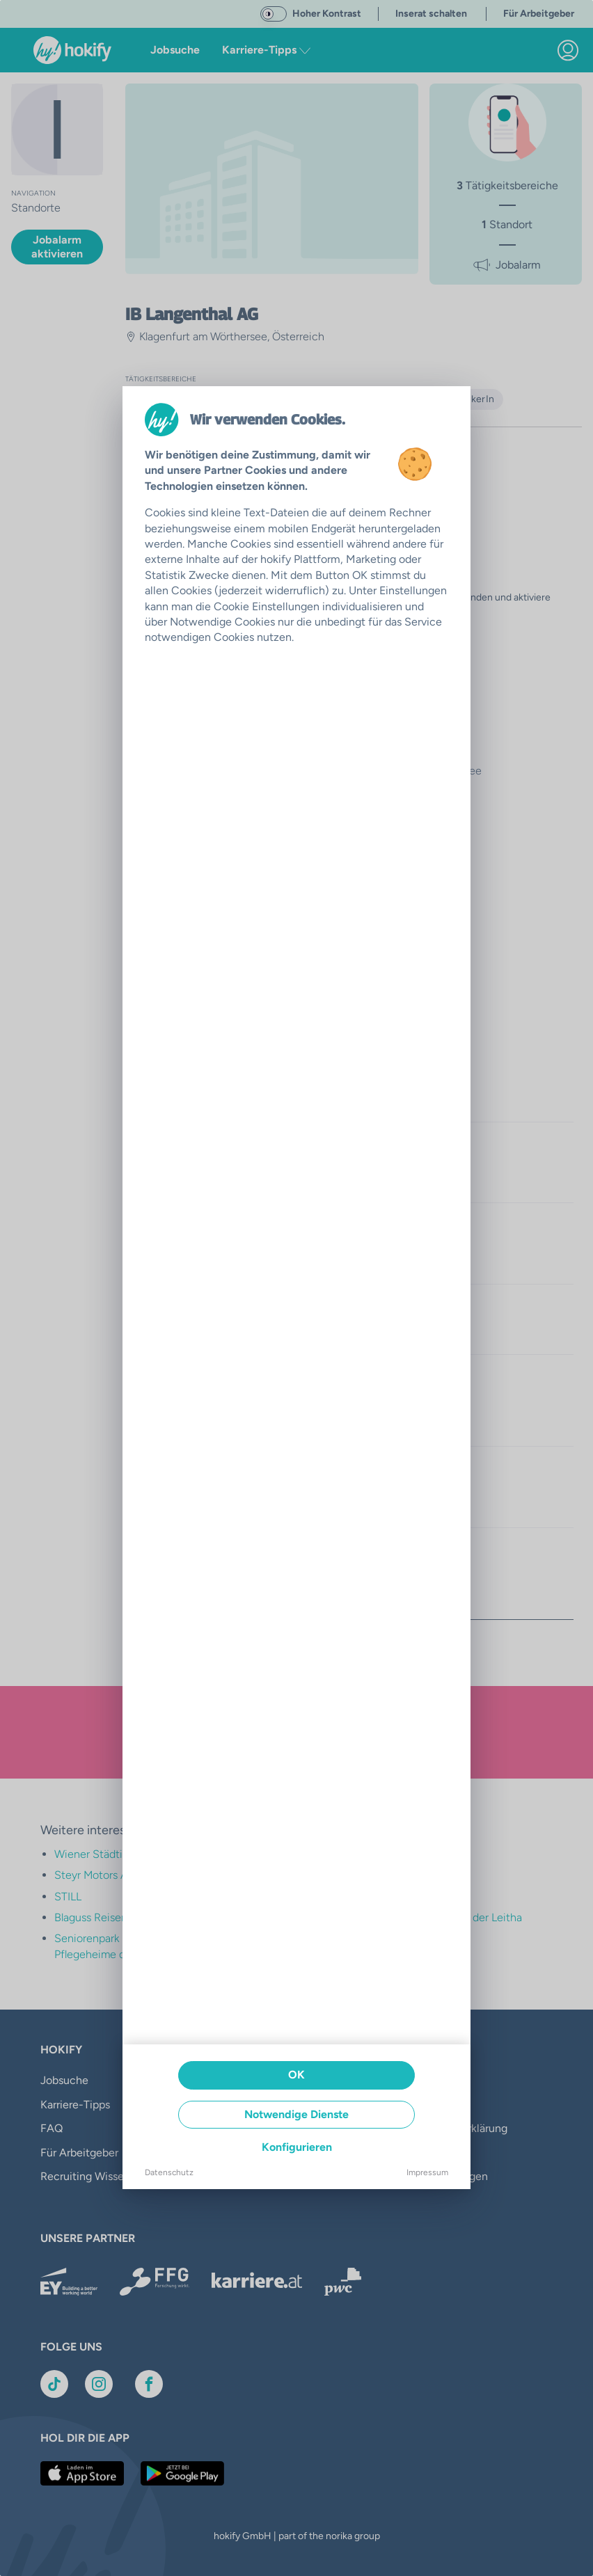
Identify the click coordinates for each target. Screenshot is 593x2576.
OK (296, 2074)
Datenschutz (169, 2172)
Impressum (427, 2172)
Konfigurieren (297, 2147)
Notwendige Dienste (296, 2114)
